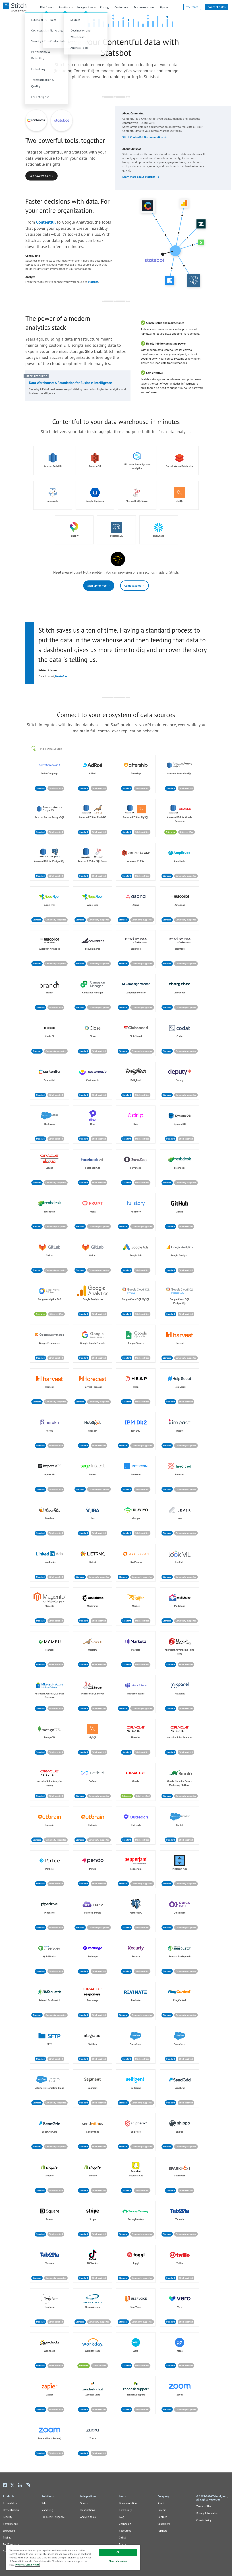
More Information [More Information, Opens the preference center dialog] (118, 2561)
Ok (118, 2552)
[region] (73, 2557)
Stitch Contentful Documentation (144, 137)
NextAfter (61, 676)
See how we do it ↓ (41, 176)
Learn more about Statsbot (141, 177)
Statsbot (93, 282)
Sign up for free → (98, 585)
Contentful (46, 222)
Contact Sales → (134, 585)
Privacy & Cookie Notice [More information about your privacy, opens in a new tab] (27, 2564)
